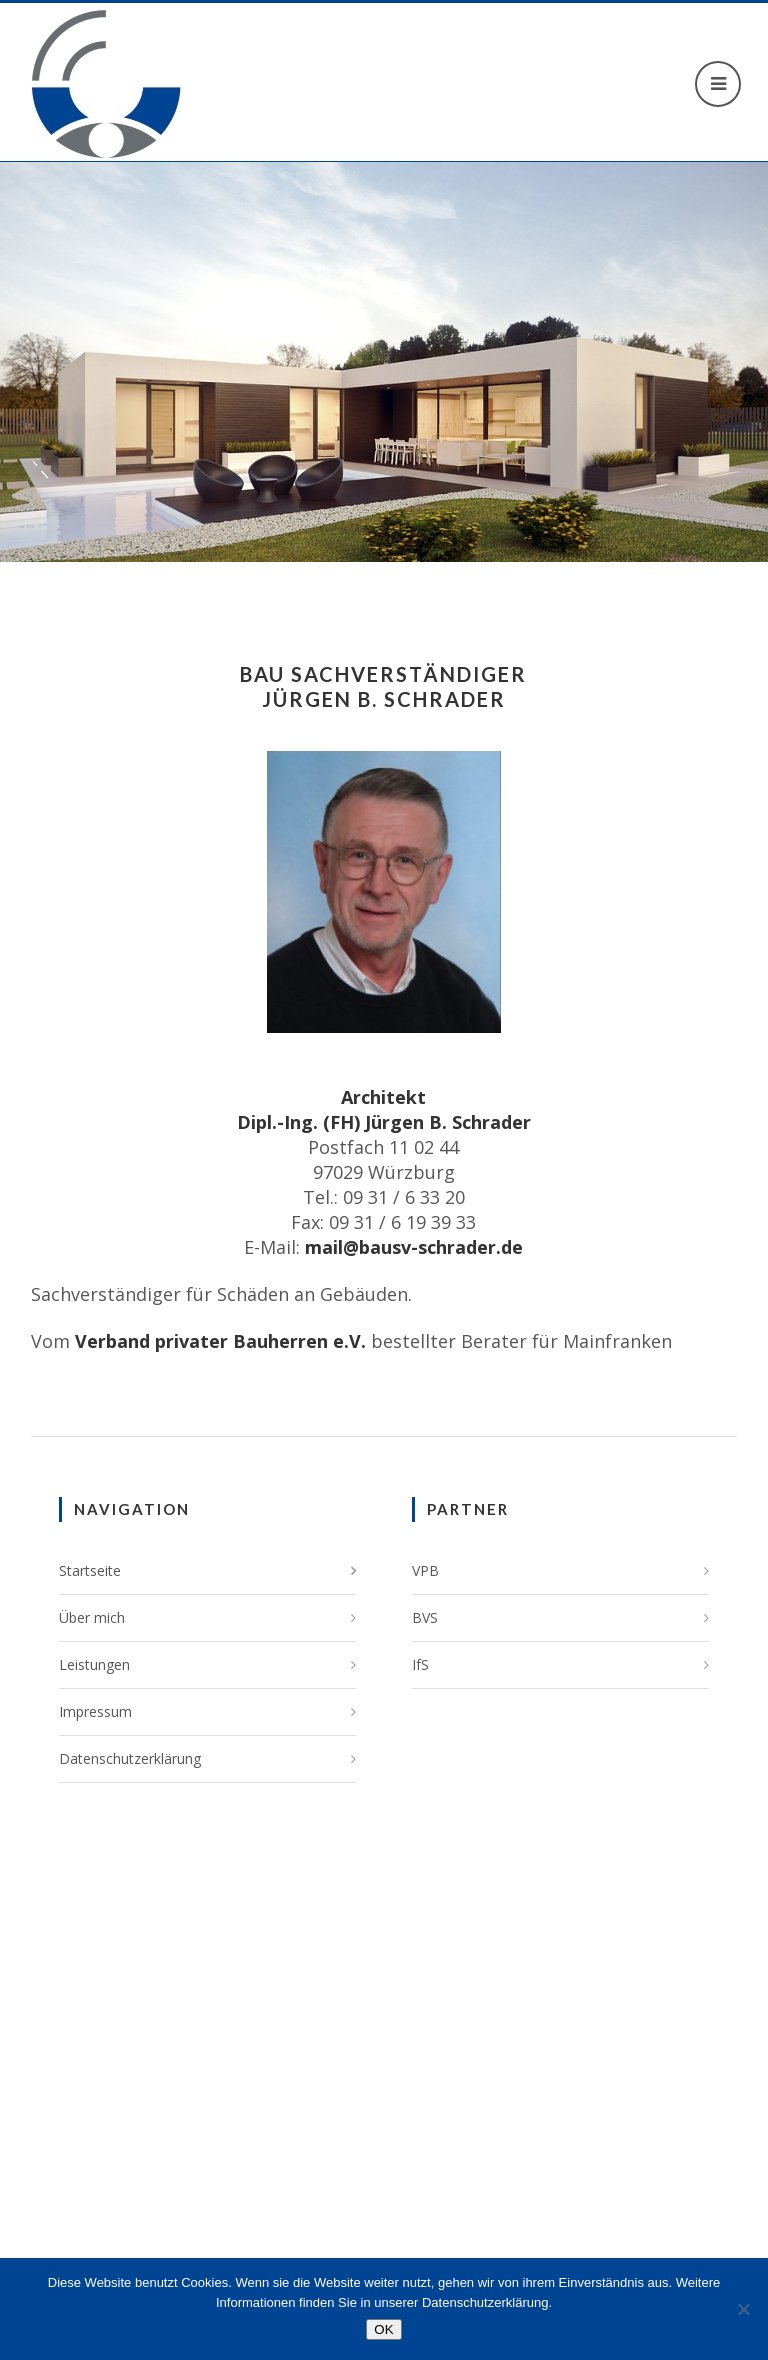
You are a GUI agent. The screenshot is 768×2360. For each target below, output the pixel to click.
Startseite (90, 1570)
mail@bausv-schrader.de (414, 1247)
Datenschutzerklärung (130, 1758)
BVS (425, 1617)
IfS (420, 1664)
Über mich (92, 1617)
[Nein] (743, 2309)
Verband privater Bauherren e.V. (220, 1341)
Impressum (95, 1711)
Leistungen (94, 1664)
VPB (425, 1570)
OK (383, 2329)
